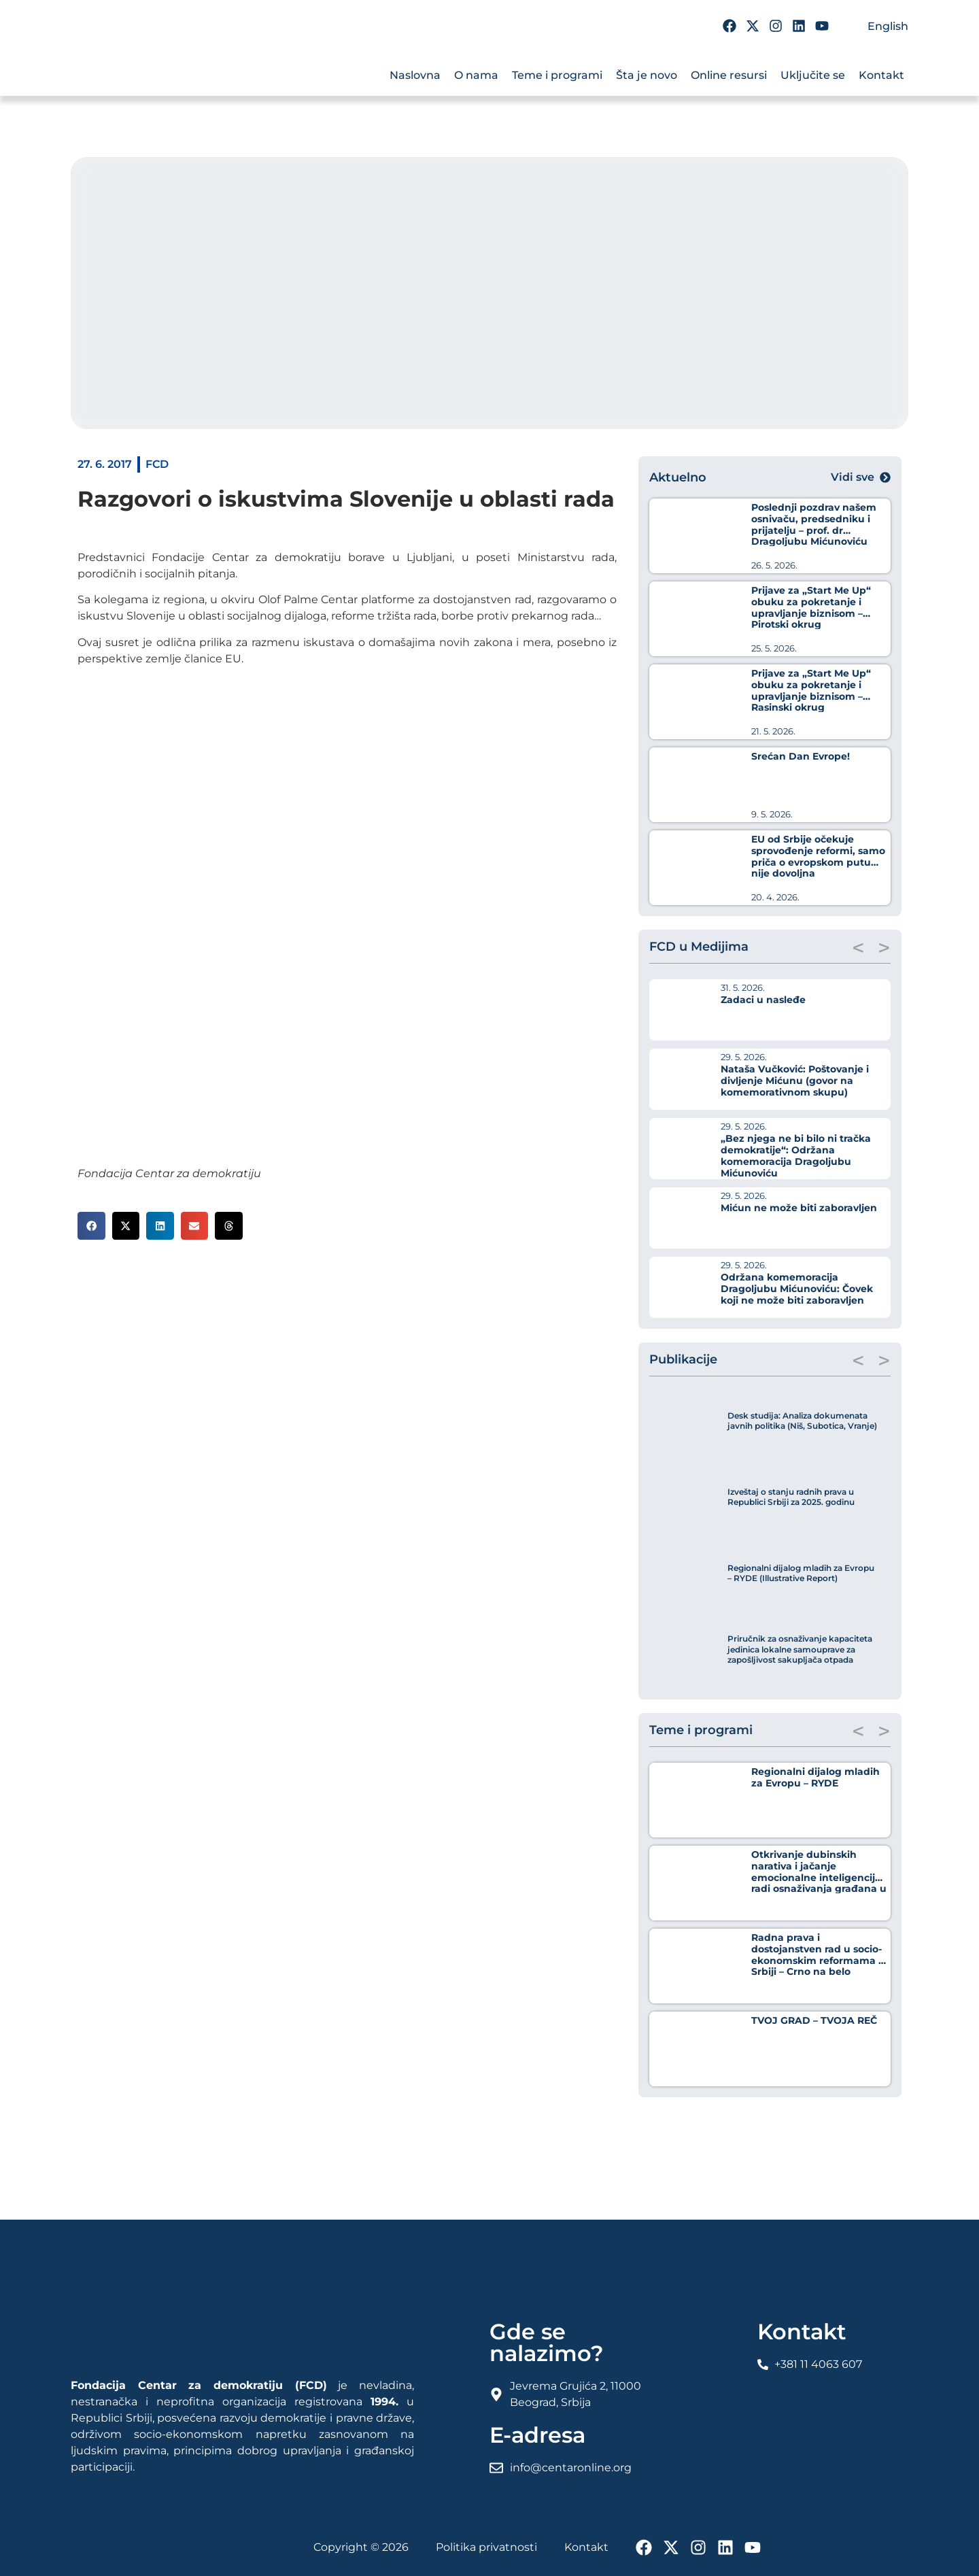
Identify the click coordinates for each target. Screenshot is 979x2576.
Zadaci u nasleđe (763, 1000)
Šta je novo (646, 75)
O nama (476, 75)
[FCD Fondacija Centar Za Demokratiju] (152, 66)
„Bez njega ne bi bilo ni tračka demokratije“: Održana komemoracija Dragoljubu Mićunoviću (796, 1155)
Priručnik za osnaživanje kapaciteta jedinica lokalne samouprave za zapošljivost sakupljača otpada (799, 1649)
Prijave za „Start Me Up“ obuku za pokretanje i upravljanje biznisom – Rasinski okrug (811, 690)
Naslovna (415, 75)
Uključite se (812, 75)
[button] (91, 1226)
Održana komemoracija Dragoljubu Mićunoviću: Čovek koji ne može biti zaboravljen (797, 1288)
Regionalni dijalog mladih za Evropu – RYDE (815, 1777)
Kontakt (881, 75)
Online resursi (729, 75)
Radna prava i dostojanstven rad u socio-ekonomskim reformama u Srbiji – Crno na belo (818, 1954)
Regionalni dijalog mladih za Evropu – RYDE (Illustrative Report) (800, 1573)
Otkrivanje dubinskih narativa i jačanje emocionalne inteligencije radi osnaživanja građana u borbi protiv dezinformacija (819, 1877)
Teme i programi (557, 75)
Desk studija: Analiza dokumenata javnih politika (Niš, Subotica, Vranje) (802, 1420)
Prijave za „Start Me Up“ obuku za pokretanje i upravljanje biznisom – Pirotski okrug (811, 607)
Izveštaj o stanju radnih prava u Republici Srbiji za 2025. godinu (791, 1497)
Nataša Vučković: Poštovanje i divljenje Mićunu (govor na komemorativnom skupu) (795, 1080)
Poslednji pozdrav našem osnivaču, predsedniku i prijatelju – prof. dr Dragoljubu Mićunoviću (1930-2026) (813, 530)
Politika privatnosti (486, 2547)
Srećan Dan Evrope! (800, 756)
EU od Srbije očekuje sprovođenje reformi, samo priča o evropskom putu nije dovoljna (818, 856)
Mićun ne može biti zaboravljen (799, 1208)
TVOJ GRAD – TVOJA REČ (814, 2020)
